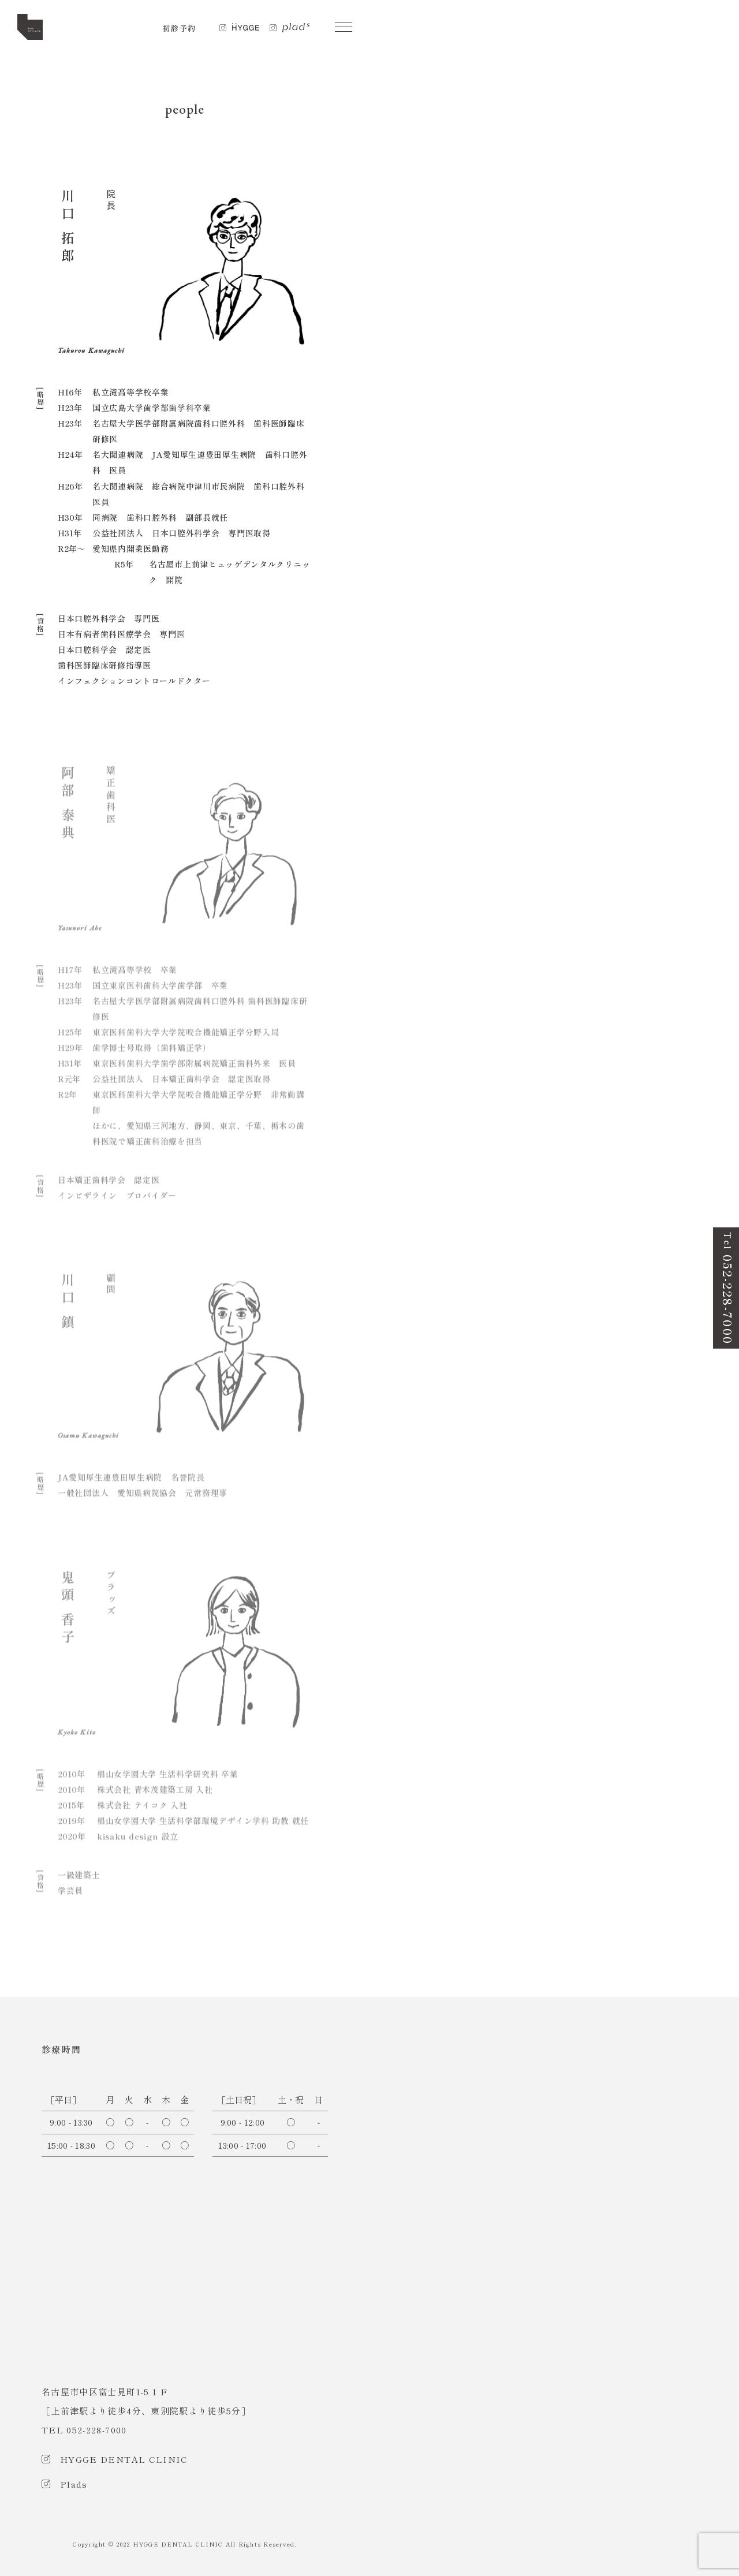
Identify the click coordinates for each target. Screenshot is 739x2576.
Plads (74, 2484)
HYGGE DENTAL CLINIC (124, 2459)
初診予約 (179, 28)
